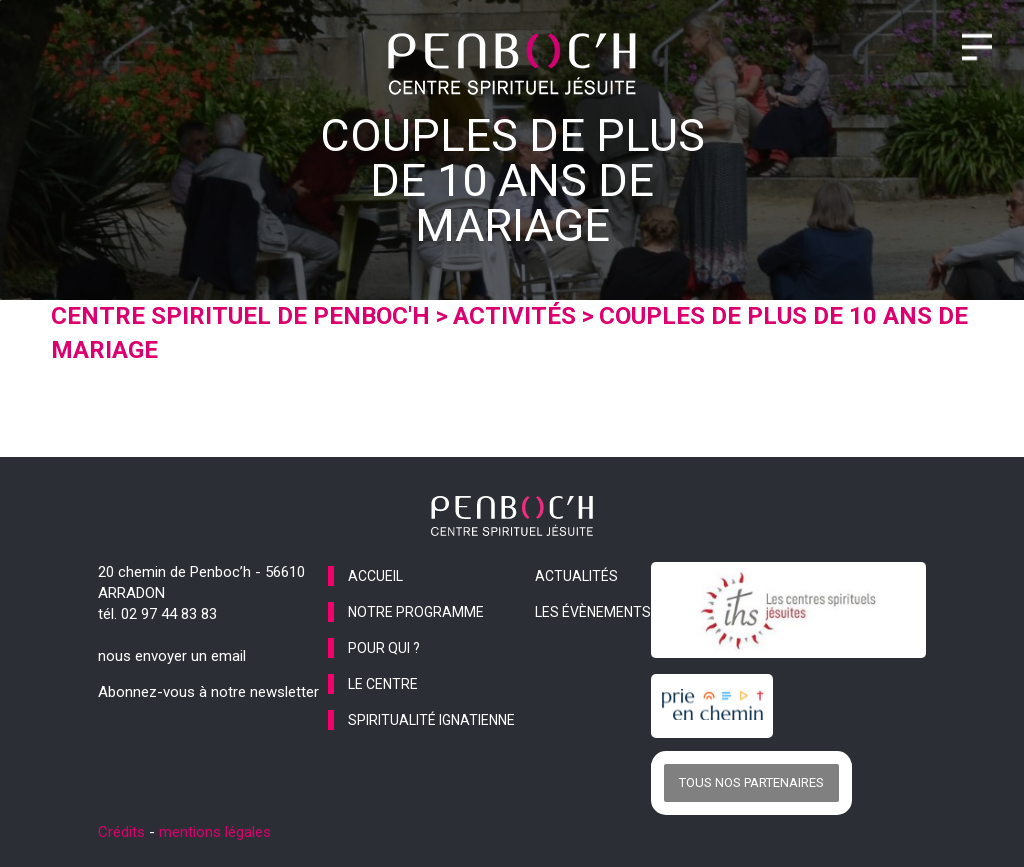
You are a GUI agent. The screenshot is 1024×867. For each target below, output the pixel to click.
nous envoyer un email (172, 656)
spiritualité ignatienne (431, 720)
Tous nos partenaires (751, 782)
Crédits (121, 832)
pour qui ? (384, 648)
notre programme (416, 612)
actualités (576, 576)
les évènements (593, 612)
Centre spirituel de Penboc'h (240, 316)
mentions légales (215, 832)
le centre (383, 684)
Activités (514, 316)
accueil (375, 576)
